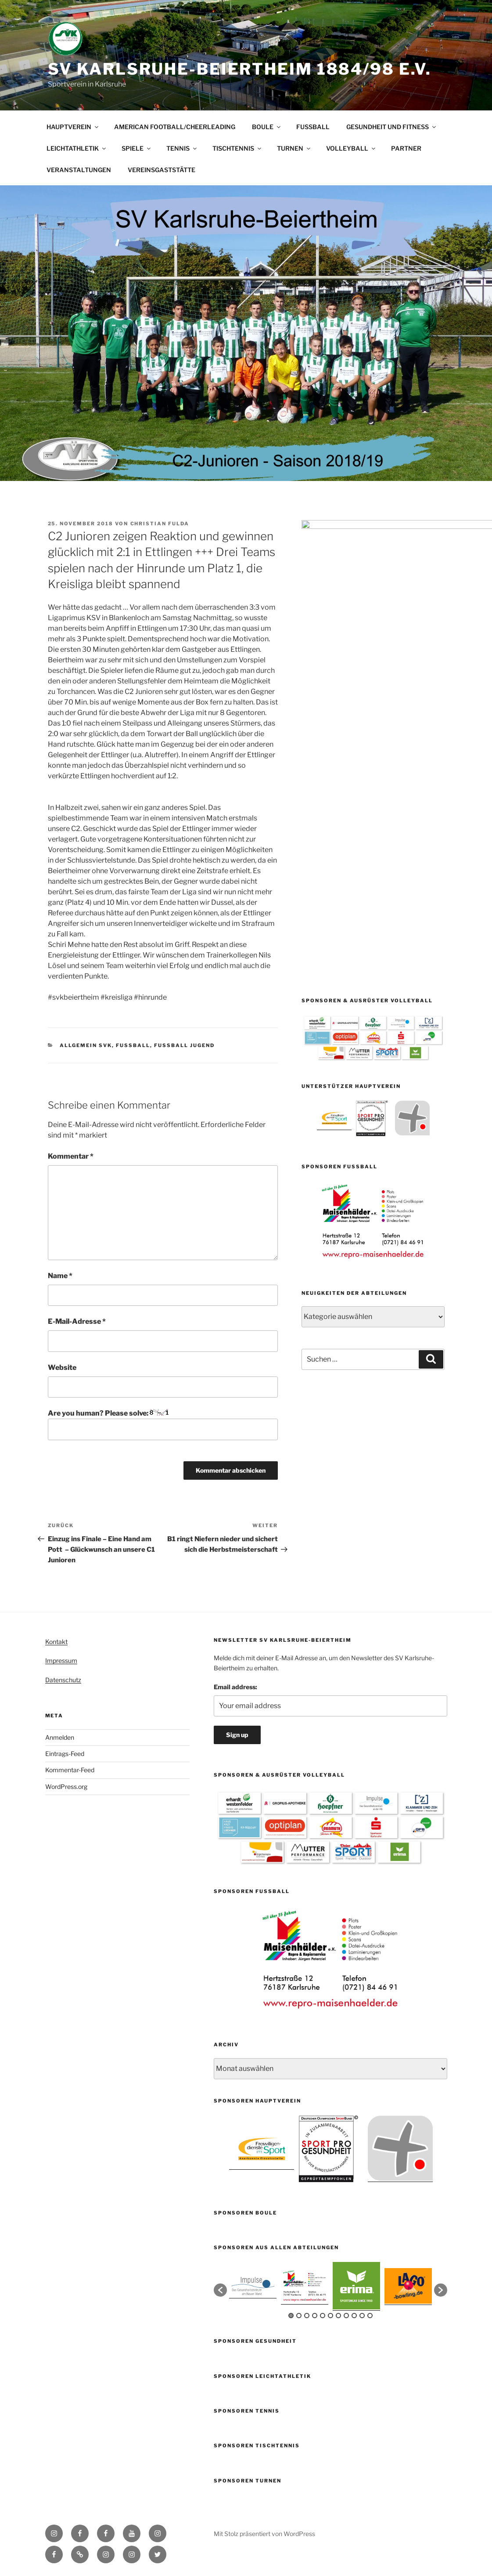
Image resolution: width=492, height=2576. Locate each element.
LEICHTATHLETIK (77, 148)
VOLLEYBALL (351, 148)
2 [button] (299, 2315)
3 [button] (306, 2315)
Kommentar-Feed (69, 1770)
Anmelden (59, 1737)
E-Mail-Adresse (77, 1321)
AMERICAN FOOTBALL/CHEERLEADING (174, 126)
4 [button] (314, 2315)
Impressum (61, 1660)
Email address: (235, 1687)
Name (60, 1276)
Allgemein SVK (86, 1045)
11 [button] (370, 2315)
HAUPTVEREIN (73, 126)
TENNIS (182, 148)
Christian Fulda (160, 523)
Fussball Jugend (184, 1045)
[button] (220, 2290)
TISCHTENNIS (237, 148)
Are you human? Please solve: (163, 1424)
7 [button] (338, 2315)
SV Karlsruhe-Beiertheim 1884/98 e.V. (240, 69)
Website (62, 1367)
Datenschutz (63, 1680)
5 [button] (322, 2315)
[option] (334, 811)
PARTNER (406, 148)
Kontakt (56, 1641)
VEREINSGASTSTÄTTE (161, 169)
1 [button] (291, 2315)
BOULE (267, 126)
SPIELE (137, 148)
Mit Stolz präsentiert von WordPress (264, 2533)
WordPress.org (66, 1786)
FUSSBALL (313, 126)
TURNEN (294, 148)
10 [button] (362, 2315)
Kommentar (70, 1156)
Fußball (133, 1045)
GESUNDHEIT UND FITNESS (391, 126)
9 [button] (354, 2315)
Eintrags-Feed (64, 1753)
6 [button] (330, 2315)
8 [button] (346, 2315)
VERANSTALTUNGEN (79, 169)
